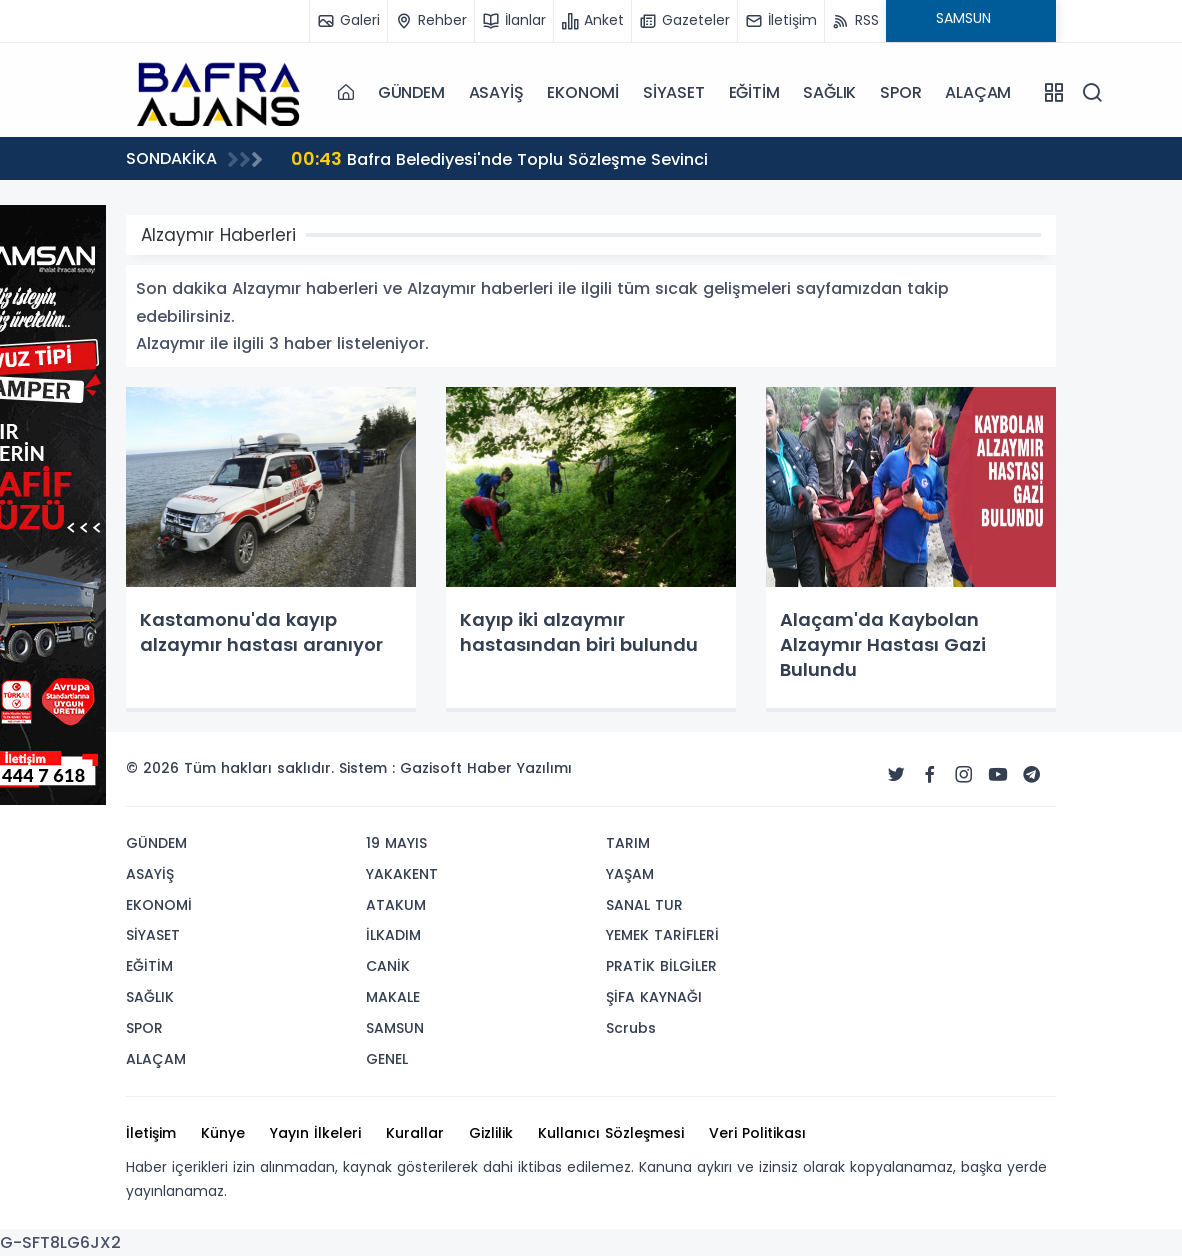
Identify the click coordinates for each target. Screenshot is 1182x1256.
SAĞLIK (829, 92)
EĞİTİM (754, 92)
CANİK (388, 966)
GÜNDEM (411, 92)
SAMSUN (395, 1028)
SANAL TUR (644, 905)
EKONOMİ (583, 92)
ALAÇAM (978, 92)
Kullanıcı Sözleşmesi (611, 1133)
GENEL (387, 1059)
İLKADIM (393, 935)
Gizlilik (491, 1133)
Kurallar (415, 1133)
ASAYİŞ (496, 92)
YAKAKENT (402, 874)
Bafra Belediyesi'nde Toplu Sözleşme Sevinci (499, 158)
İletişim (151, 1133)
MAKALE (393, 997)
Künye (223, 1133)
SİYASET (674, 92)
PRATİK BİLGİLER (661, 966)
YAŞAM (630, 874)
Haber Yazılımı (519, 768)
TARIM (628, 843)
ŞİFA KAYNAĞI (654, 997)
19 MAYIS (396, 843)
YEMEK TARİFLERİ (662, 935)
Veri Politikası (757, 1133)
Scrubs (631, 1028)
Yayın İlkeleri (315, 1133)
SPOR (900, 92)
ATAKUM (396, 905)
